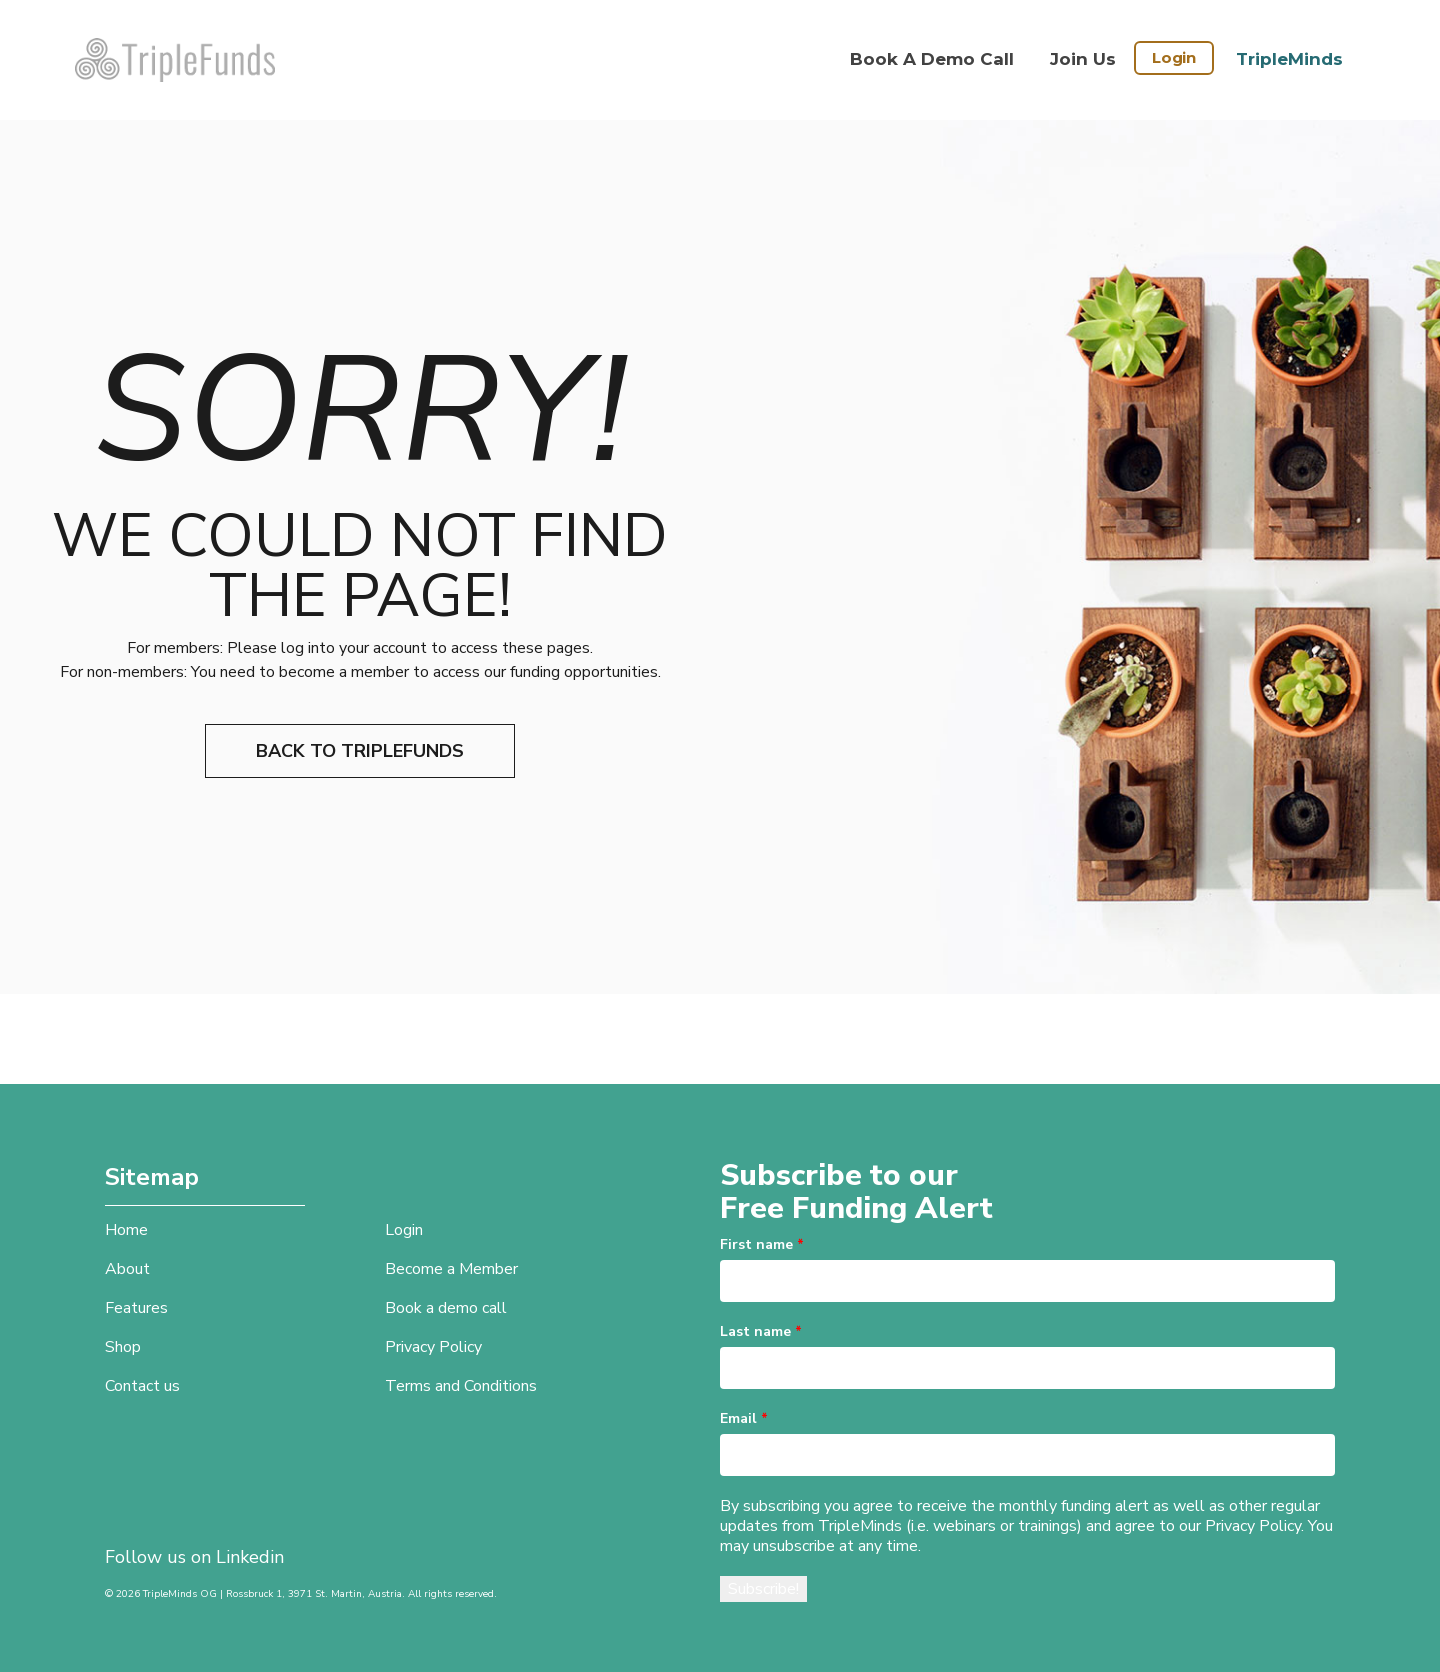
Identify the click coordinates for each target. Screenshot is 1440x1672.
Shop (123, 1347)
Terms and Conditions (461, 1386)
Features (136, 1308)
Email (744, 1418)
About (127, 1269)
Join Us (1083, 59)
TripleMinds (1289, 59)
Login (1174, 57)
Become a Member (451, 1269)
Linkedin (250, 1557)
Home (126, 1230)
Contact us (142, 1386)
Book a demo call (932, 59)
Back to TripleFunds (360, 751)
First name (762, 1244)
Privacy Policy (433, 1347)
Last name (761, 1331)
